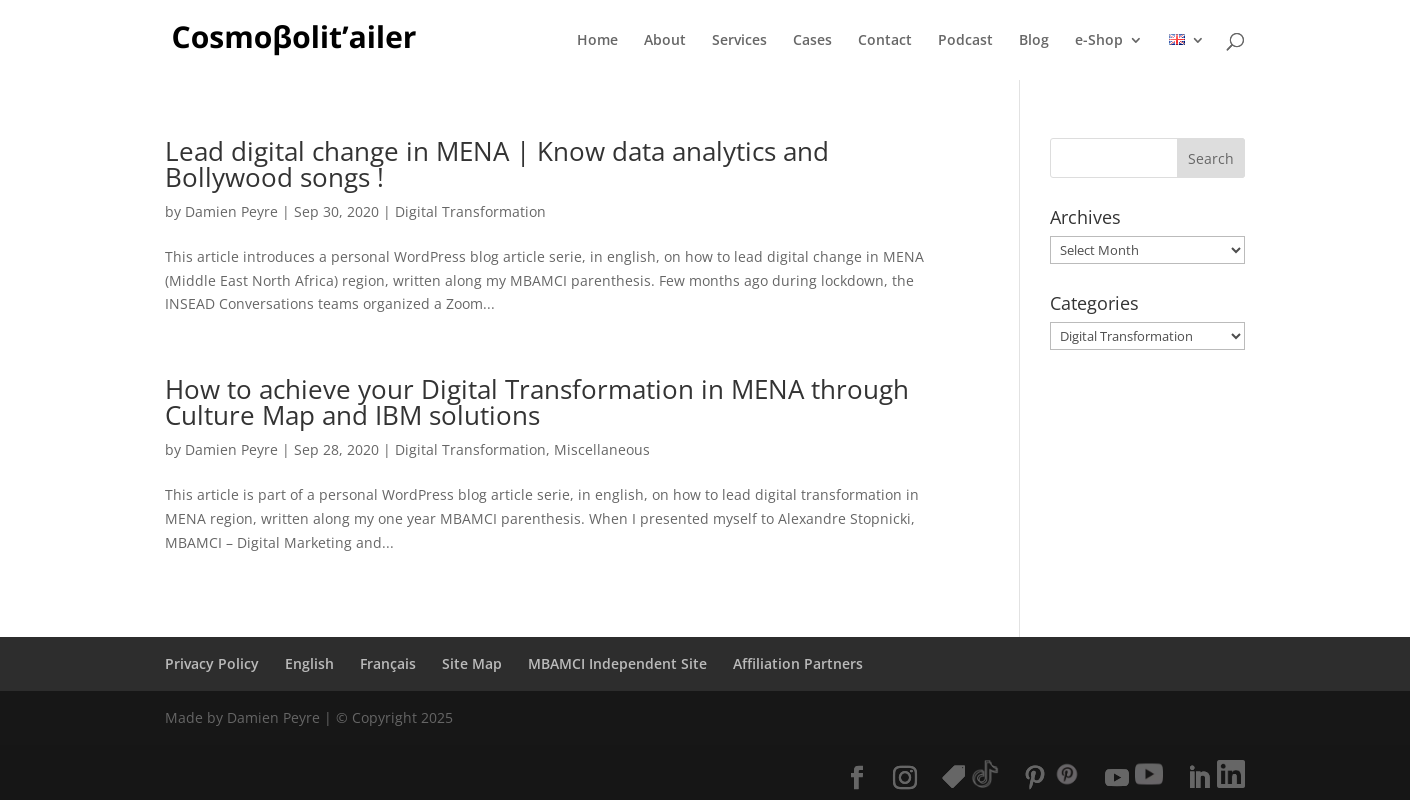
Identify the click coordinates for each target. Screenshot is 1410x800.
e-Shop (1099, 41)
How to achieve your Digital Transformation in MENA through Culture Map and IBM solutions (537, 402)
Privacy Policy (212, 663)
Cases (812, 41)
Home (597, 41)
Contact (885, 41)
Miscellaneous (602, 449)
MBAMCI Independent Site (617, 663)
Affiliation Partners (798, 663)
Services (739, 41)
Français (388, 663)
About (665, 41)
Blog (1034, 41)
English (309, 663)
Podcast (965, 41)
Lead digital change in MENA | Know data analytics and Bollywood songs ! (497, 164)
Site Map (472, 663)
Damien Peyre (231, 211)
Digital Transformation (470, 211)
